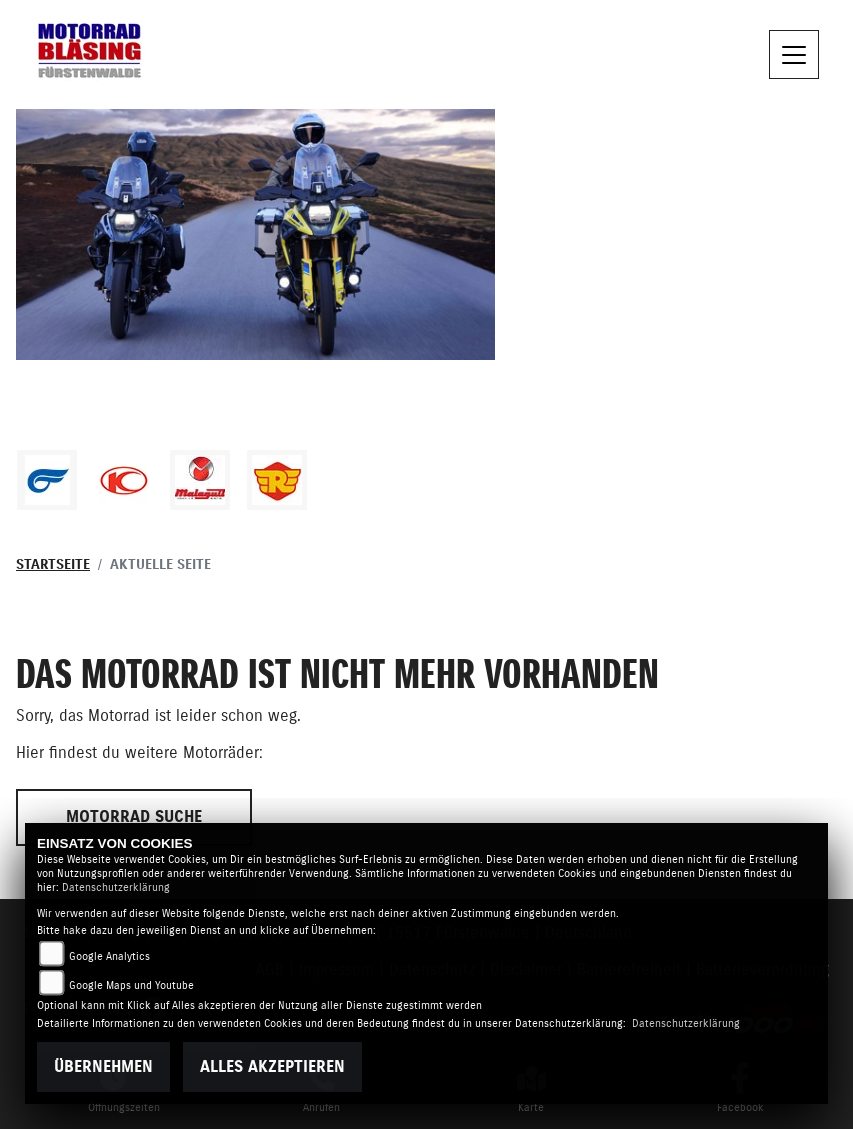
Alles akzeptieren (272, 1067)
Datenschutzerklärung (116, 887)
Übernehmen (103, 1067)
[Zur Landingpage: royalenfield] (277, 480)
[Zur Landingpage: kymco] (124, 480)
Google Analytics (109, 956)
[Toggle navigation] (794, 55)
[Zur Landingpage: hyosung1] (47, 480)
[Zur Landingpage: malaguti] (200, 480)
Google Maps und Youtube (131, 985)
